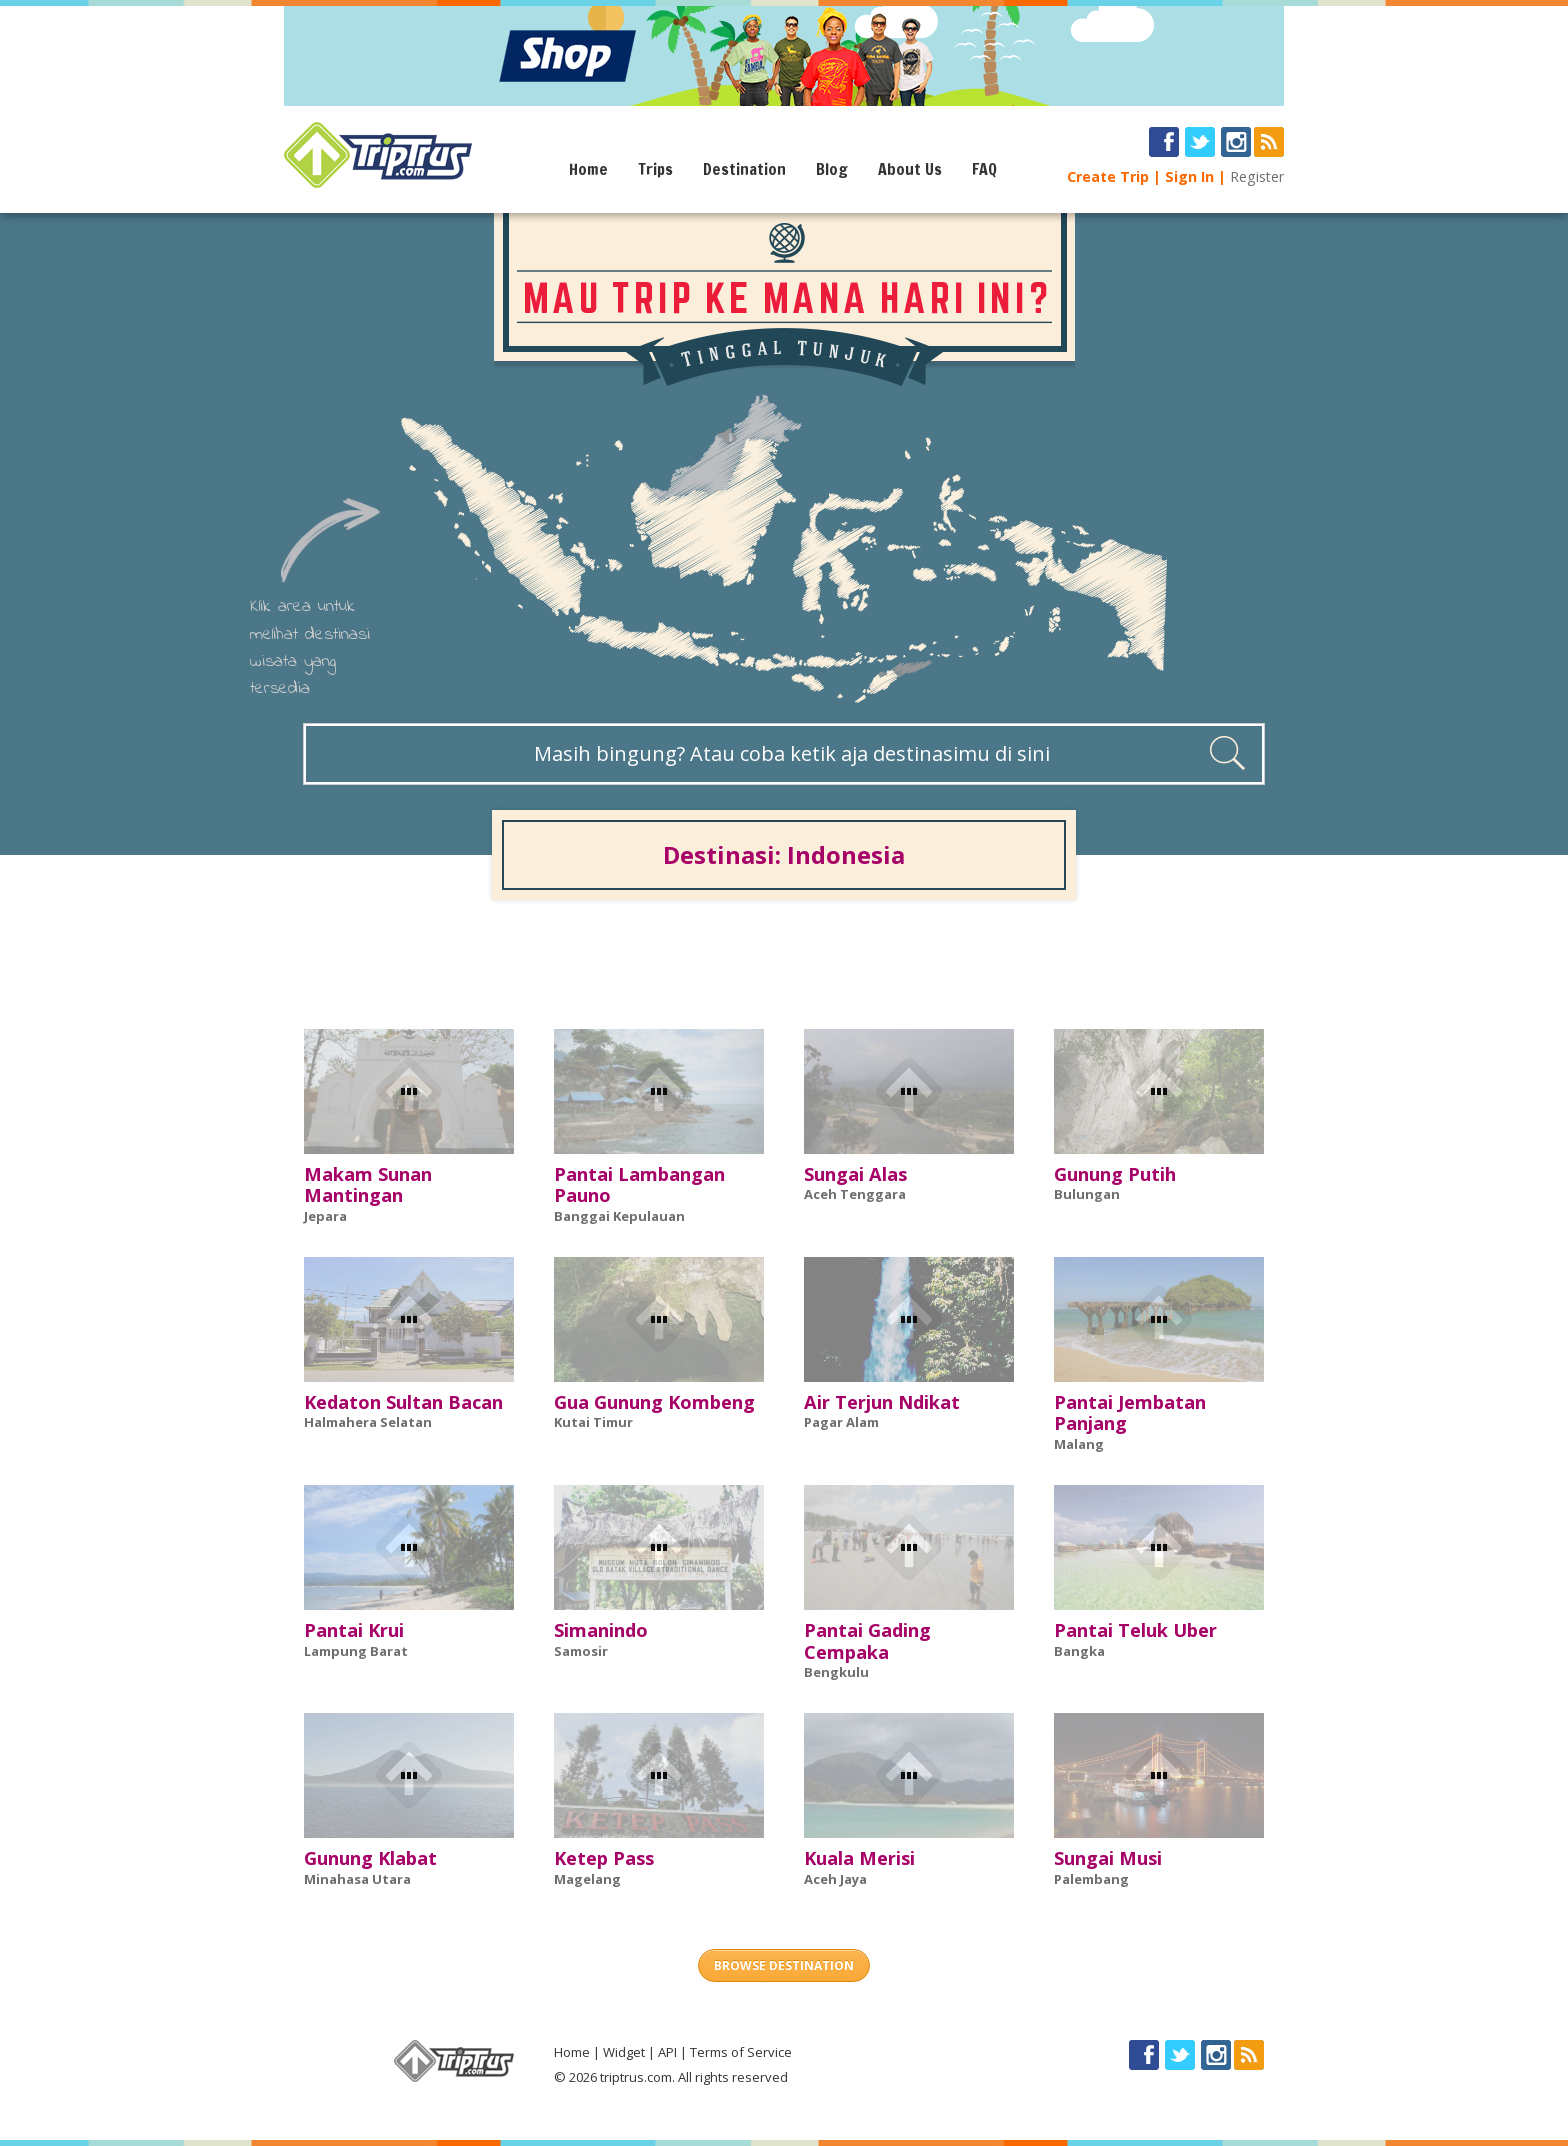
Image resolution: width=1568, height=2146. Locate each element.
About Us (910, 169)
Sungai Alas (855, 1174)
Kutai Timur (593, 1422)
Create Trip (1108, 176)
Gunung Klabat (370, 1858)
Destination (744, 169)
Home (588, 169)
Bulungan (1087, 1194)
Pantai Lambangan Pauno (639, 1185)
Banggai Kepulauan (619, 1216)
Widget (624, 2052)
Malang (1079, 1444)
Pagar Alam (841, 1422)
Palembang (1091, 1879)
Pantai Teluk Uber (1135, 1630)
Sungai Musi (1108, 1858)
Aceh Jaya (835, 1879)
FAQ (984, 169)
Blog (832, 169)
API (667, 2052)
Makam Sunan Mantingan (368, 1185)
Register (1257, 176)
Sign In (1189, 176)
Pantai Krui (354, 1630)
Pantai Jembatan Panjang (1130, 1413)
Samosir (581, 1651)
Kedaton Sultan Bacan (403, 1402)
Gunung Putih (1115, 1174)
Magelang (587, 1879)
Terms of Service (741, 2052)
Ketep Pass (604, 1858)
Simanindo (601, 1630)
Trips (655, 169)
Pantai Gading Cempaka (867, 1641)
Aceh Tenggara (855, 1194)
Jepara (325, 1216)
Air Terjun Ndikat (882, 1402)
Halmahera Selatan (368, 1422)
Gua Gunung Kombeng (654, 1402)
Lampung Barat (356, 1651)
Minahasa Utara (357, 1879)
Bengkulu (836, 1672)
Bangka (1079, 1651)
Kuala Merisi (859, 1858)
